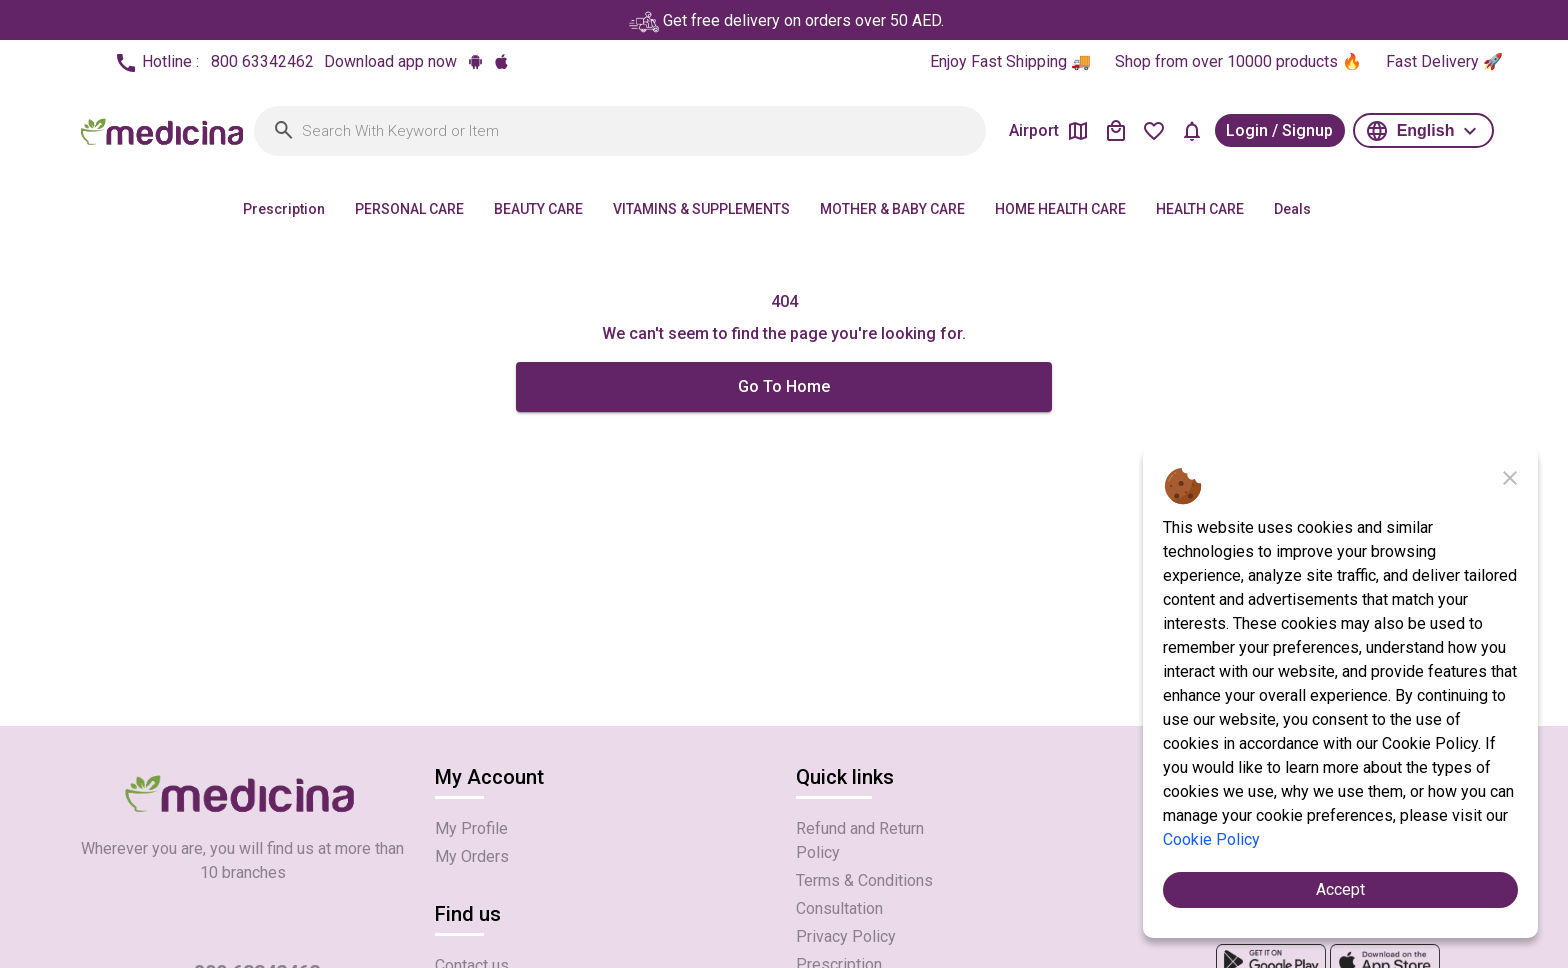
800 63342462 (262, 61)
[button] (1423, 130)
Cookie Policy (1211, 839)
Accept (1340, 889)
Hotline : (214, 63)
